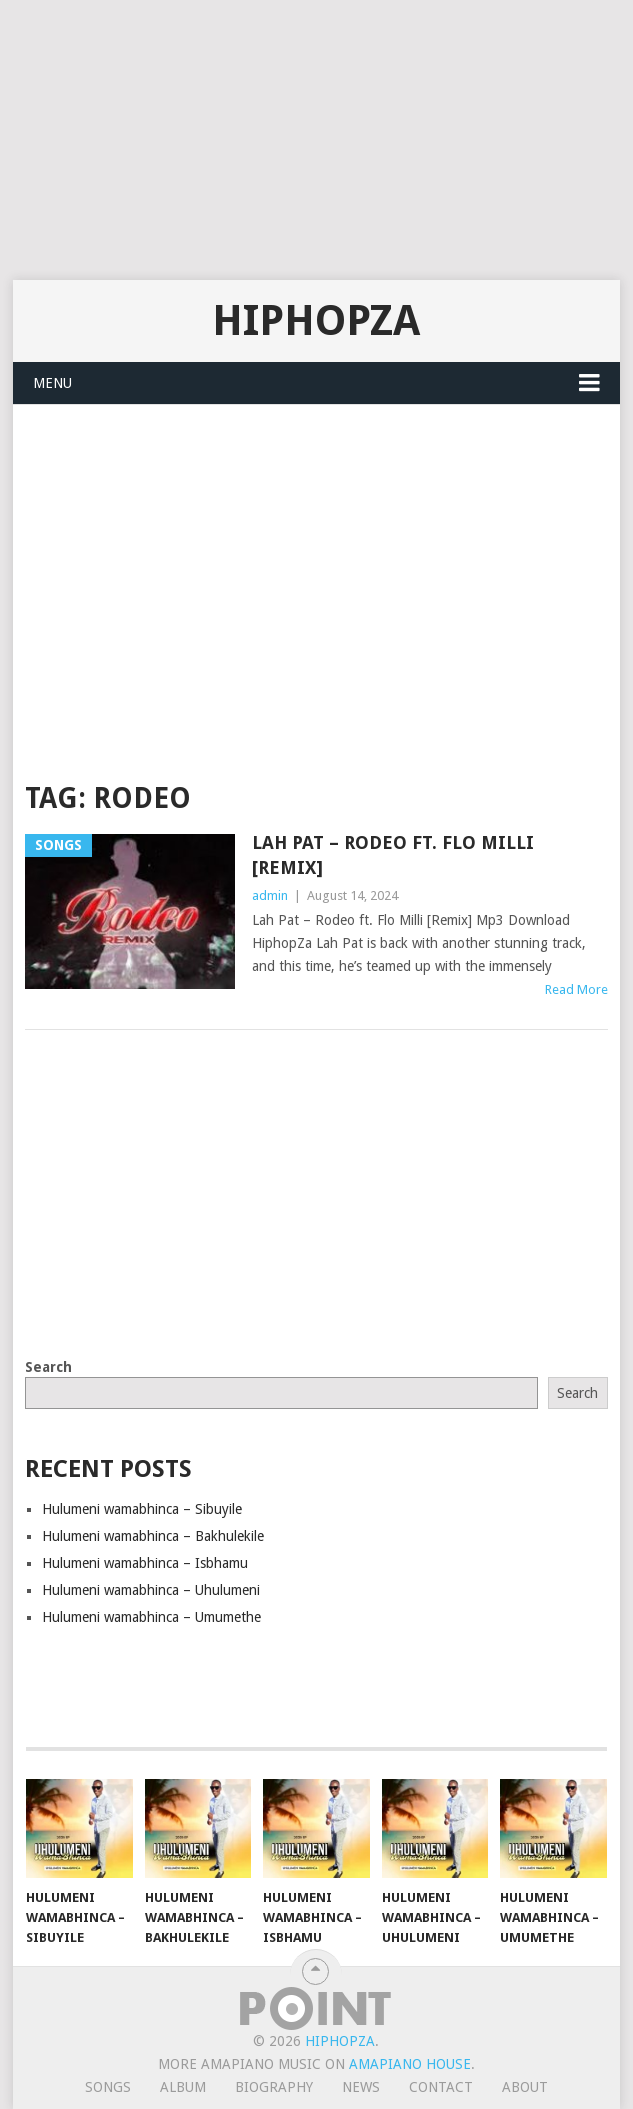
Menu (52, 383)
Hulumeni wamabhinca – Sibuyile (142, 1509)
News (361, 2087)
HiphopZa (316, 320)
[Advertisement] (316, 140)
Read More (576, 989)
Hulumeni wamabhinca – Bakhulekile (153, 1536)
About (525, 2087)
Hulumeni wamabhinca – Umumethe (151, 1617)
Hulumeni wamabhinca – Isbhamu (145, 1563)
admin (270, 895)
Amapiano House (410, 2064)
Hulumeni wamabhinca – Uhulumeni (151, 1590)
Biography (274, 2087)
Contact (441, 2087)
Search (48, 1367)
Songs (108, 2087)
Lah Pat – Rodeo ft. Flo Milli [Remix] (393, 855)
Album (183, 2087)
